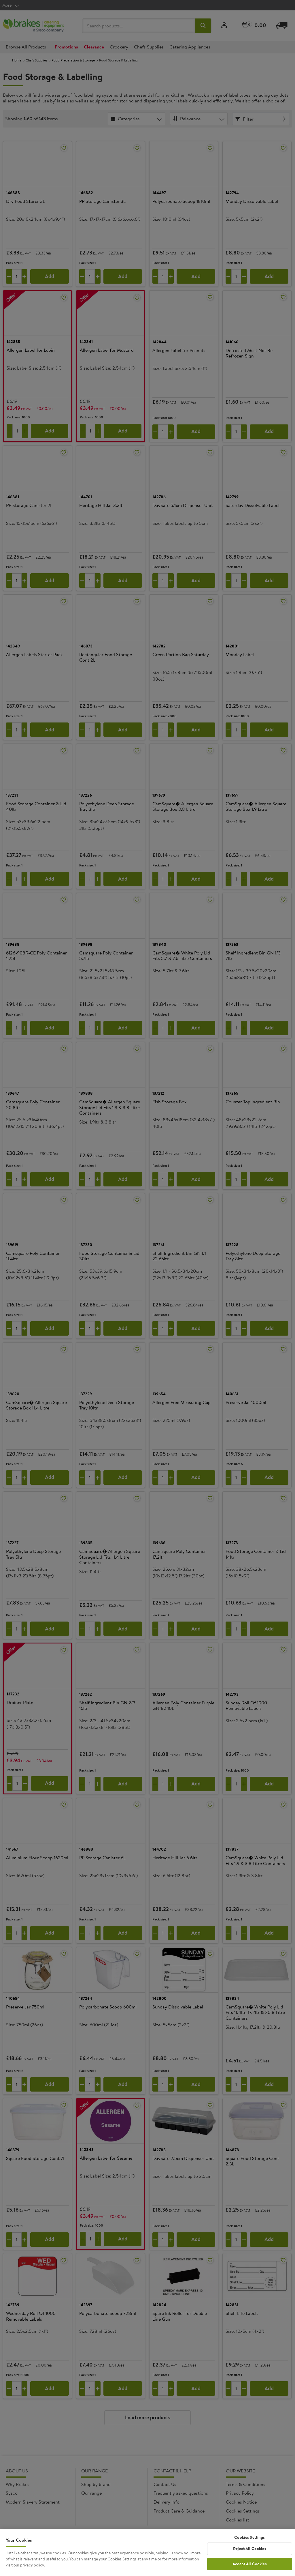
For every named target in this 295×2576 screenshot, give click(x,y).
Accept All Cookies (249, 2565)
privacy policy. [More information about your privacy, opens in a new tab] (32, 2566)
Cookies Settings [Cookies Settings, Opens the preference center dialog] (249, 2538)
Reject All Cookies (249, 2550)
